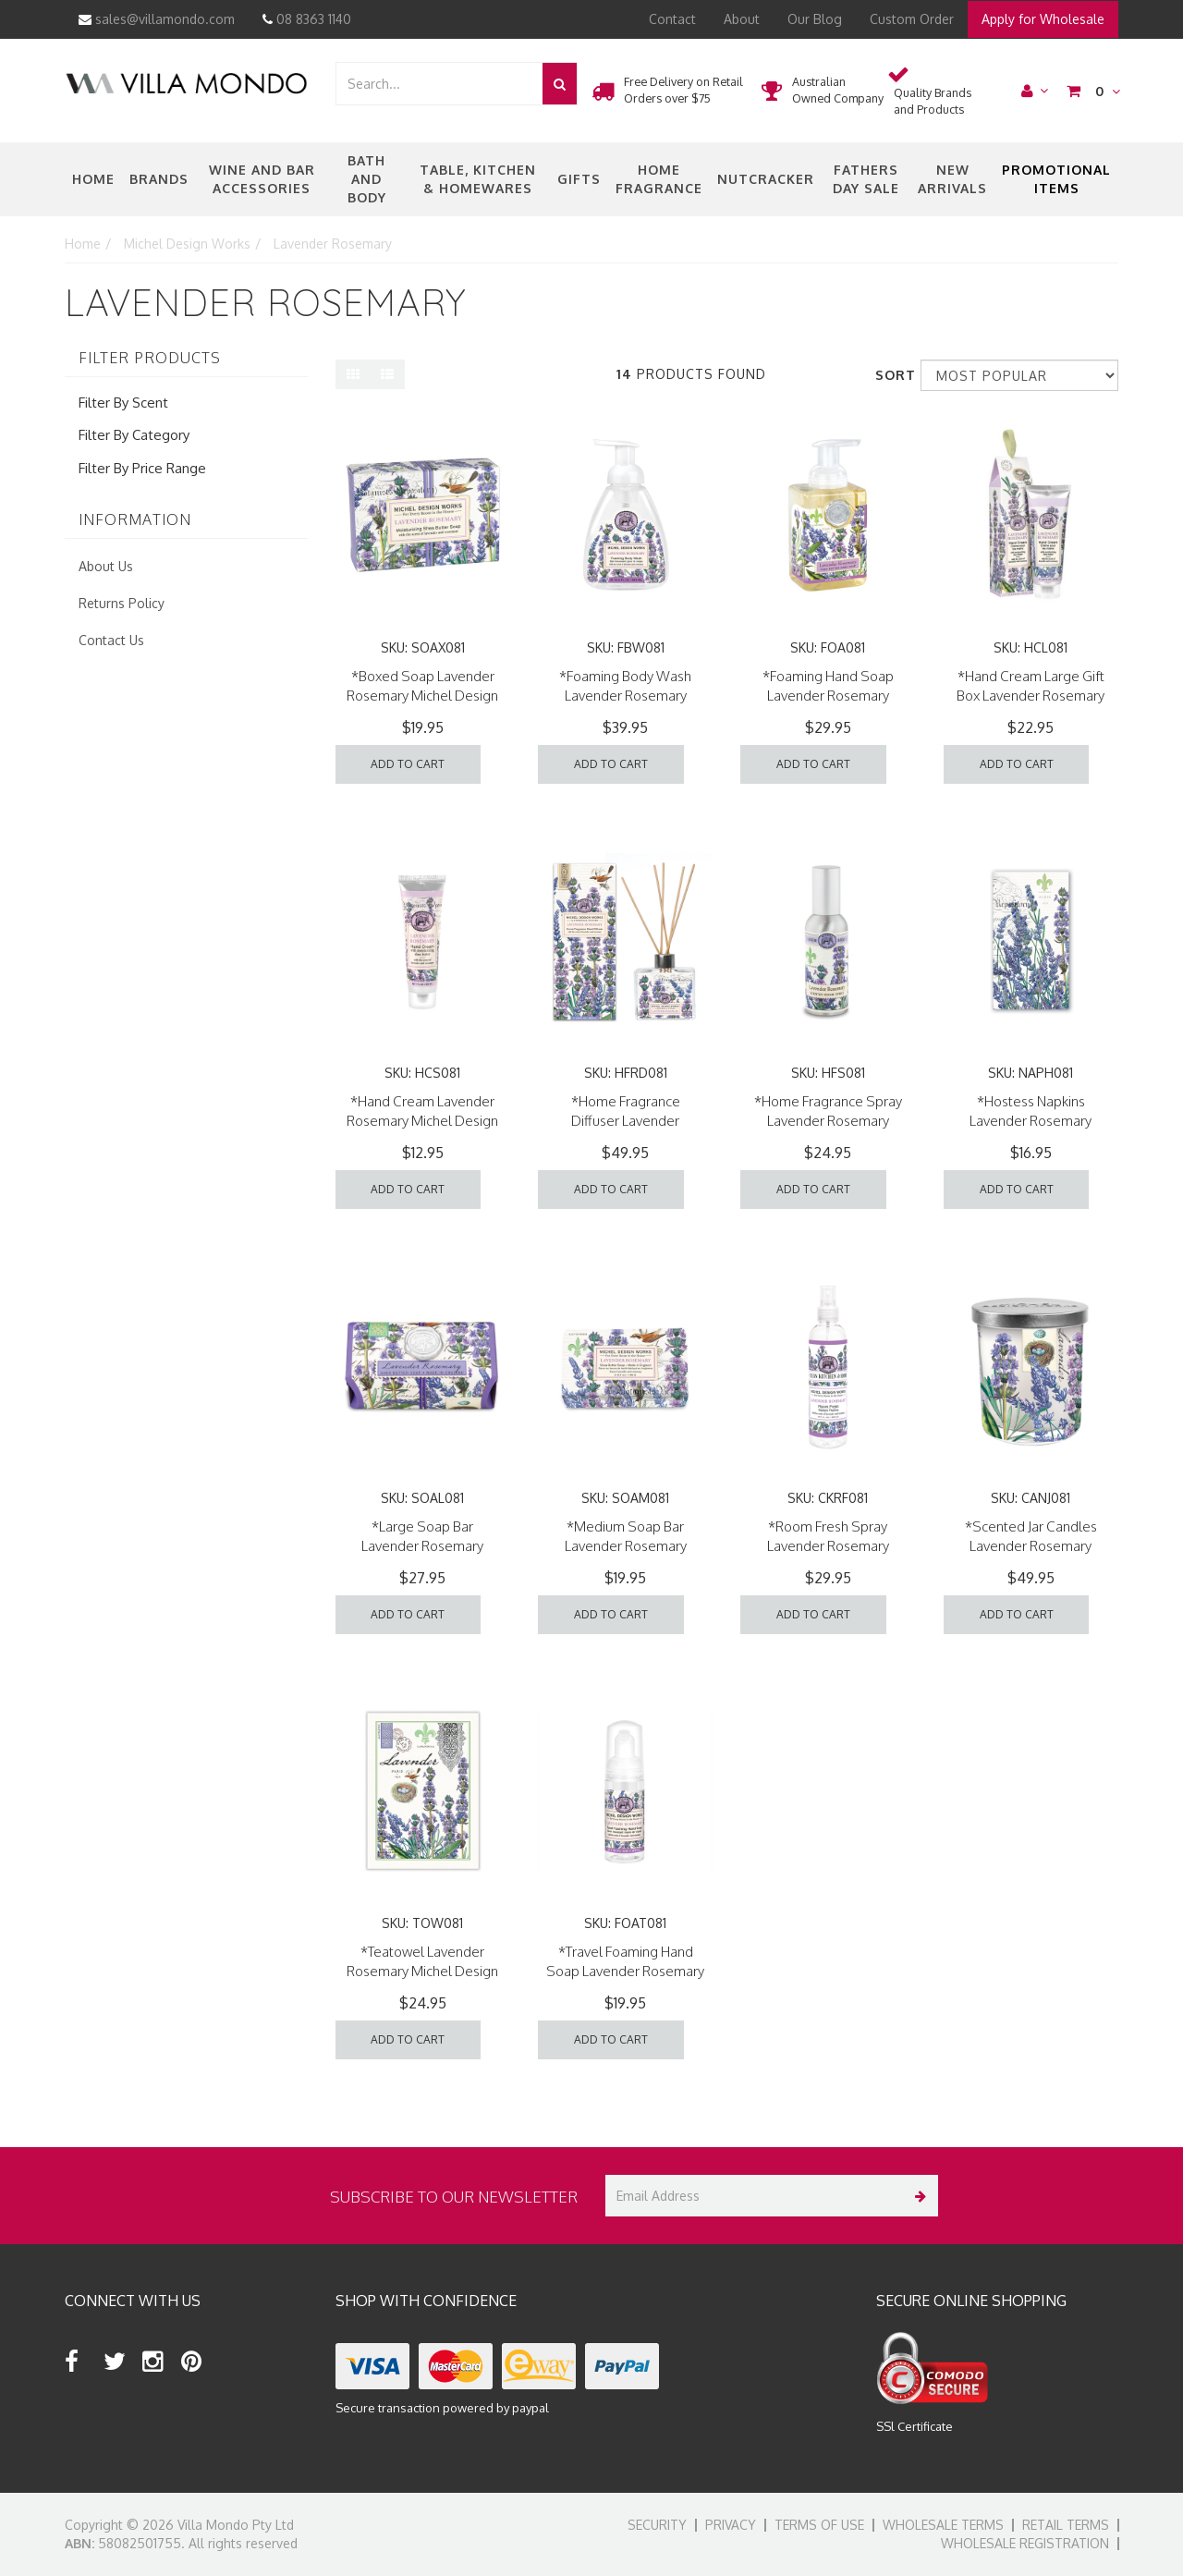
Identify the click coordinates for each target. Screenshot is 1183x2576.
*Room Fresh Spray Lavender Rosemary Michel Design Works (828, 1546)
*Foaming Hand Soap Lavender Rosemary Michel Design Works (828, 695)
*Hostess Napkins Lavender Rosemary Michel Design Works (1030, 1121)
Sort (891, 375)
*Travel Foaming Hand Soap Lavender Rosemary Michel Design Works (625, 1971)
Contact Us (111, 640)
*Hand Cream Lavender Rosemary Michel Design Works (422, 1121)
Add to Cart (408, 764)
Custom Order (912, 19)
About (742, 19)
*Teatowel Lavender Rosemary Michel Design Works (422, 1971)
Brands (159, 179)
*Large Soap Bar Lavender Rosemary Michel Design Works (422, 1546)
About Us (106, 566)
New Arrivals (952, 179)
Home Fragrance (659, 179)
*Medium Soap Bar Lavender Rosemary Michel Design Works (625, 1546)
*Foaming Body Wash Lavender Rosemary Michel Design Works (625, 695)
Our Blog (814, 19)
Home (93, 179)
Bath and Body (367, 179)
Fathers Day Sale (866, 179)
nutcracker (765, 179)
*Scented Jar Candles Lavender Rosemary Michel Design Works (1031, 1546)
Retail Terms (1065, 2525)
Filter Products (150, 358)
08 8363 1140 (306, 19)
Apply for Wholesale (1043, 19)
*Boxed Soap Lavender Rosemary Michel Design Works (422, 695)
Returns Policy (122, 603)
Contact (672, 19)
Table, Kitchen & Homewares (478, 179)
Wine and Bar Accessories (262, 179)
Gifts (579, 179)
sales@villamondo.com (157, 19)
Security (657, 2525)
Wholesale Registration (1025, 2543)
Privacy (730, 2525)
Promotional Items (1056, 179)
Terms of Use (819, 2525)
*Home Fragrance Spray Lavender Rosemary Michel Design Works (828, 1121)
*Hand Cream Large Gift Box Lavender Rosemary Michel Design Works (1030, 695)
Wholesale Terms (943, 2525)
